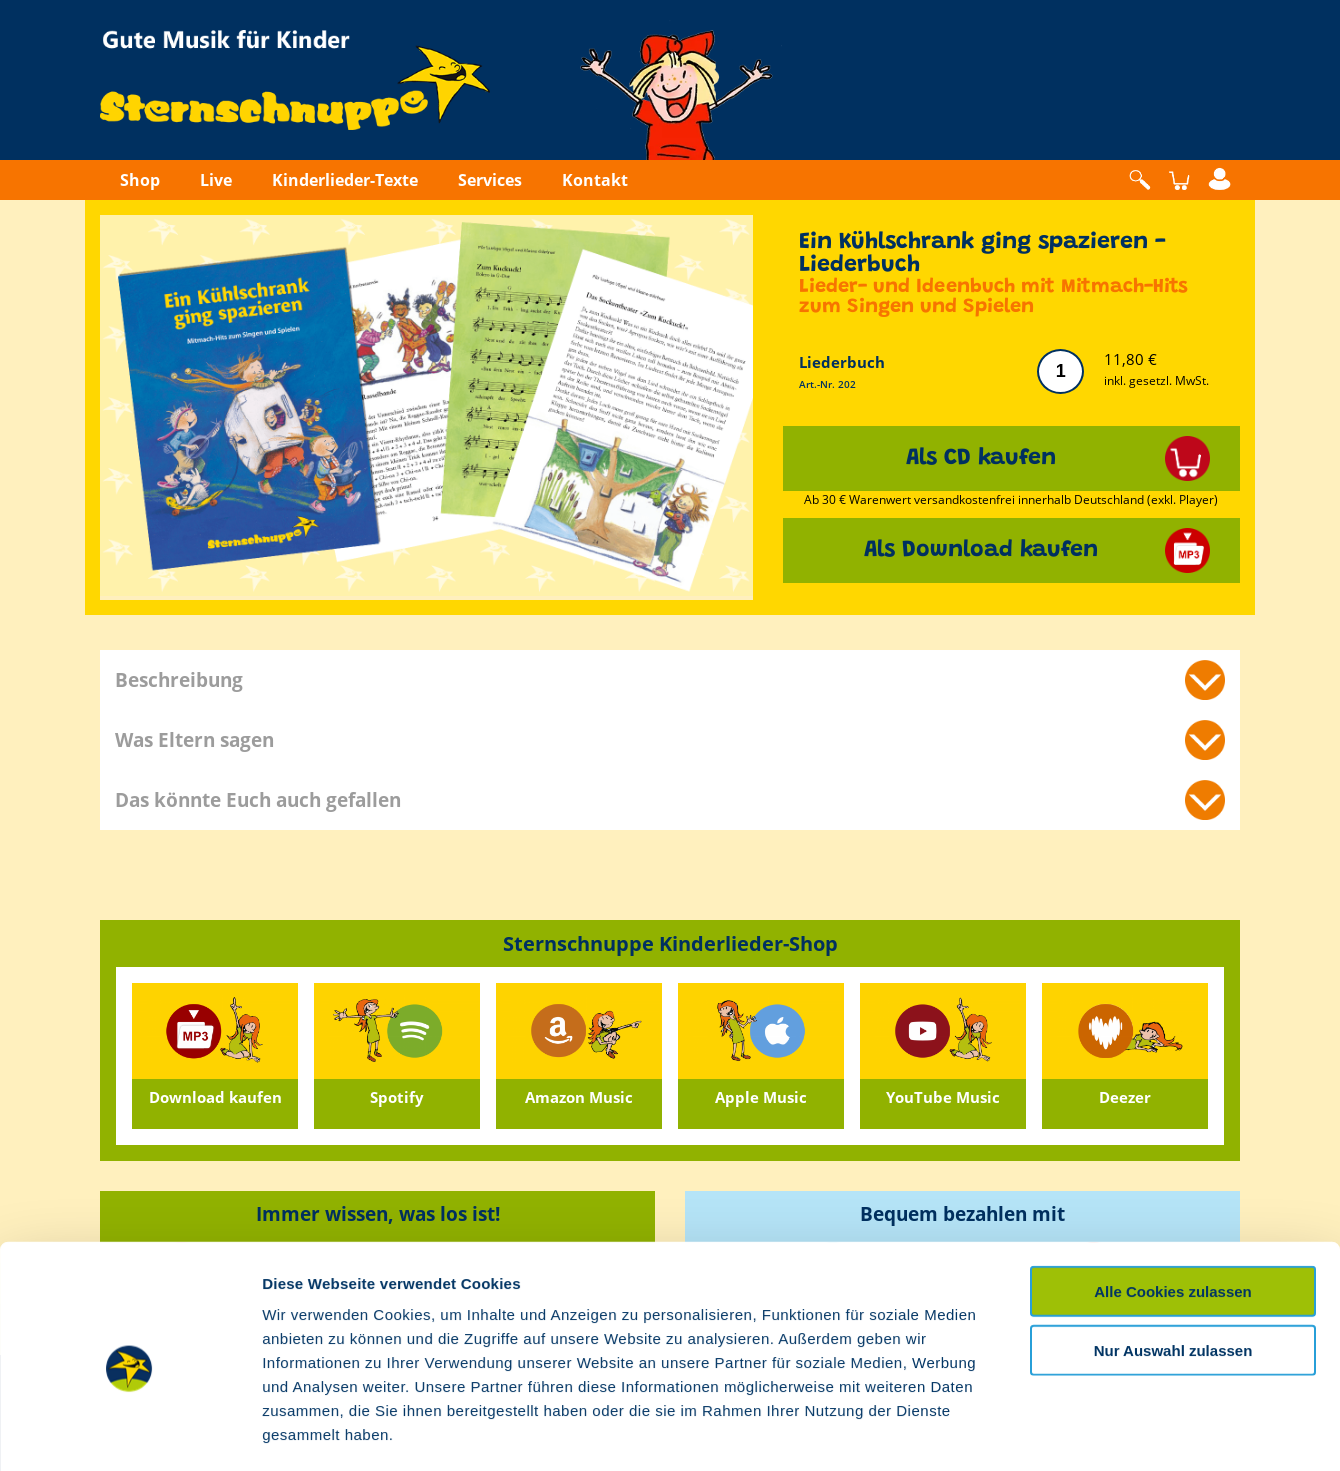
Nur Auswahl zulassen (1173, 1266)
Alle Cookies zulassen (1173, 1207)
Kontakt (595, 180)
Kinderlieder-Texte (345, 180)
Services (490, 180)
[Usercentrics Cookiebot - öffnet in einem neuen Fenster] (129, 1432)
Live (216, 180)
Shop (140, 180)
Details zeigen (1063, 1431)
